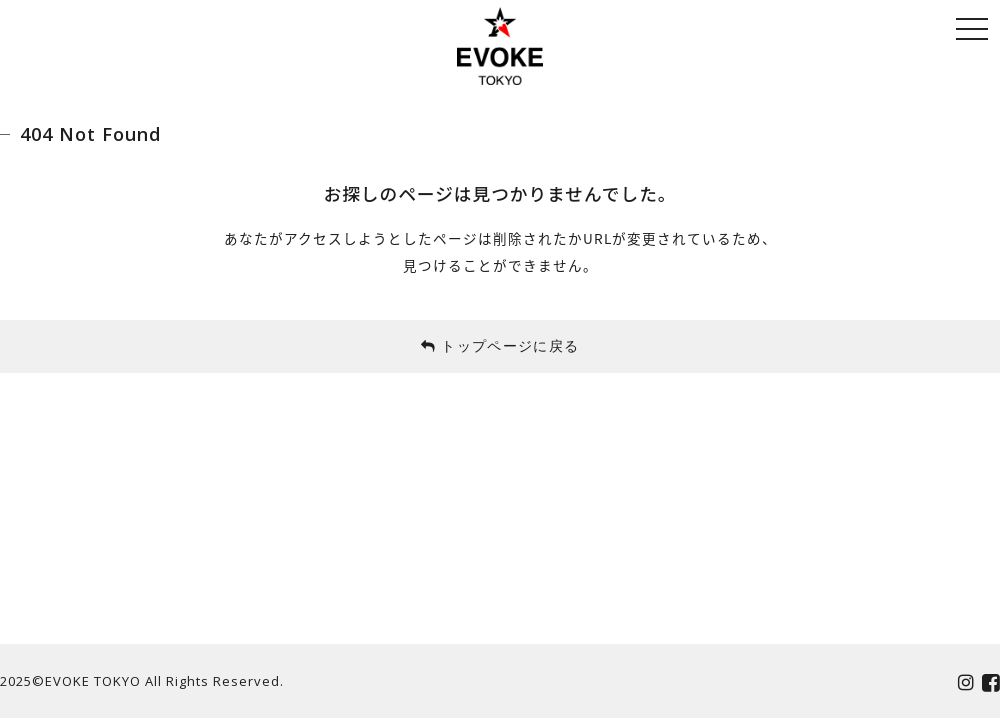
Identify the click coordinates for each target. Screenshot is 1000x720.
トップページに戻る (500, 345)
